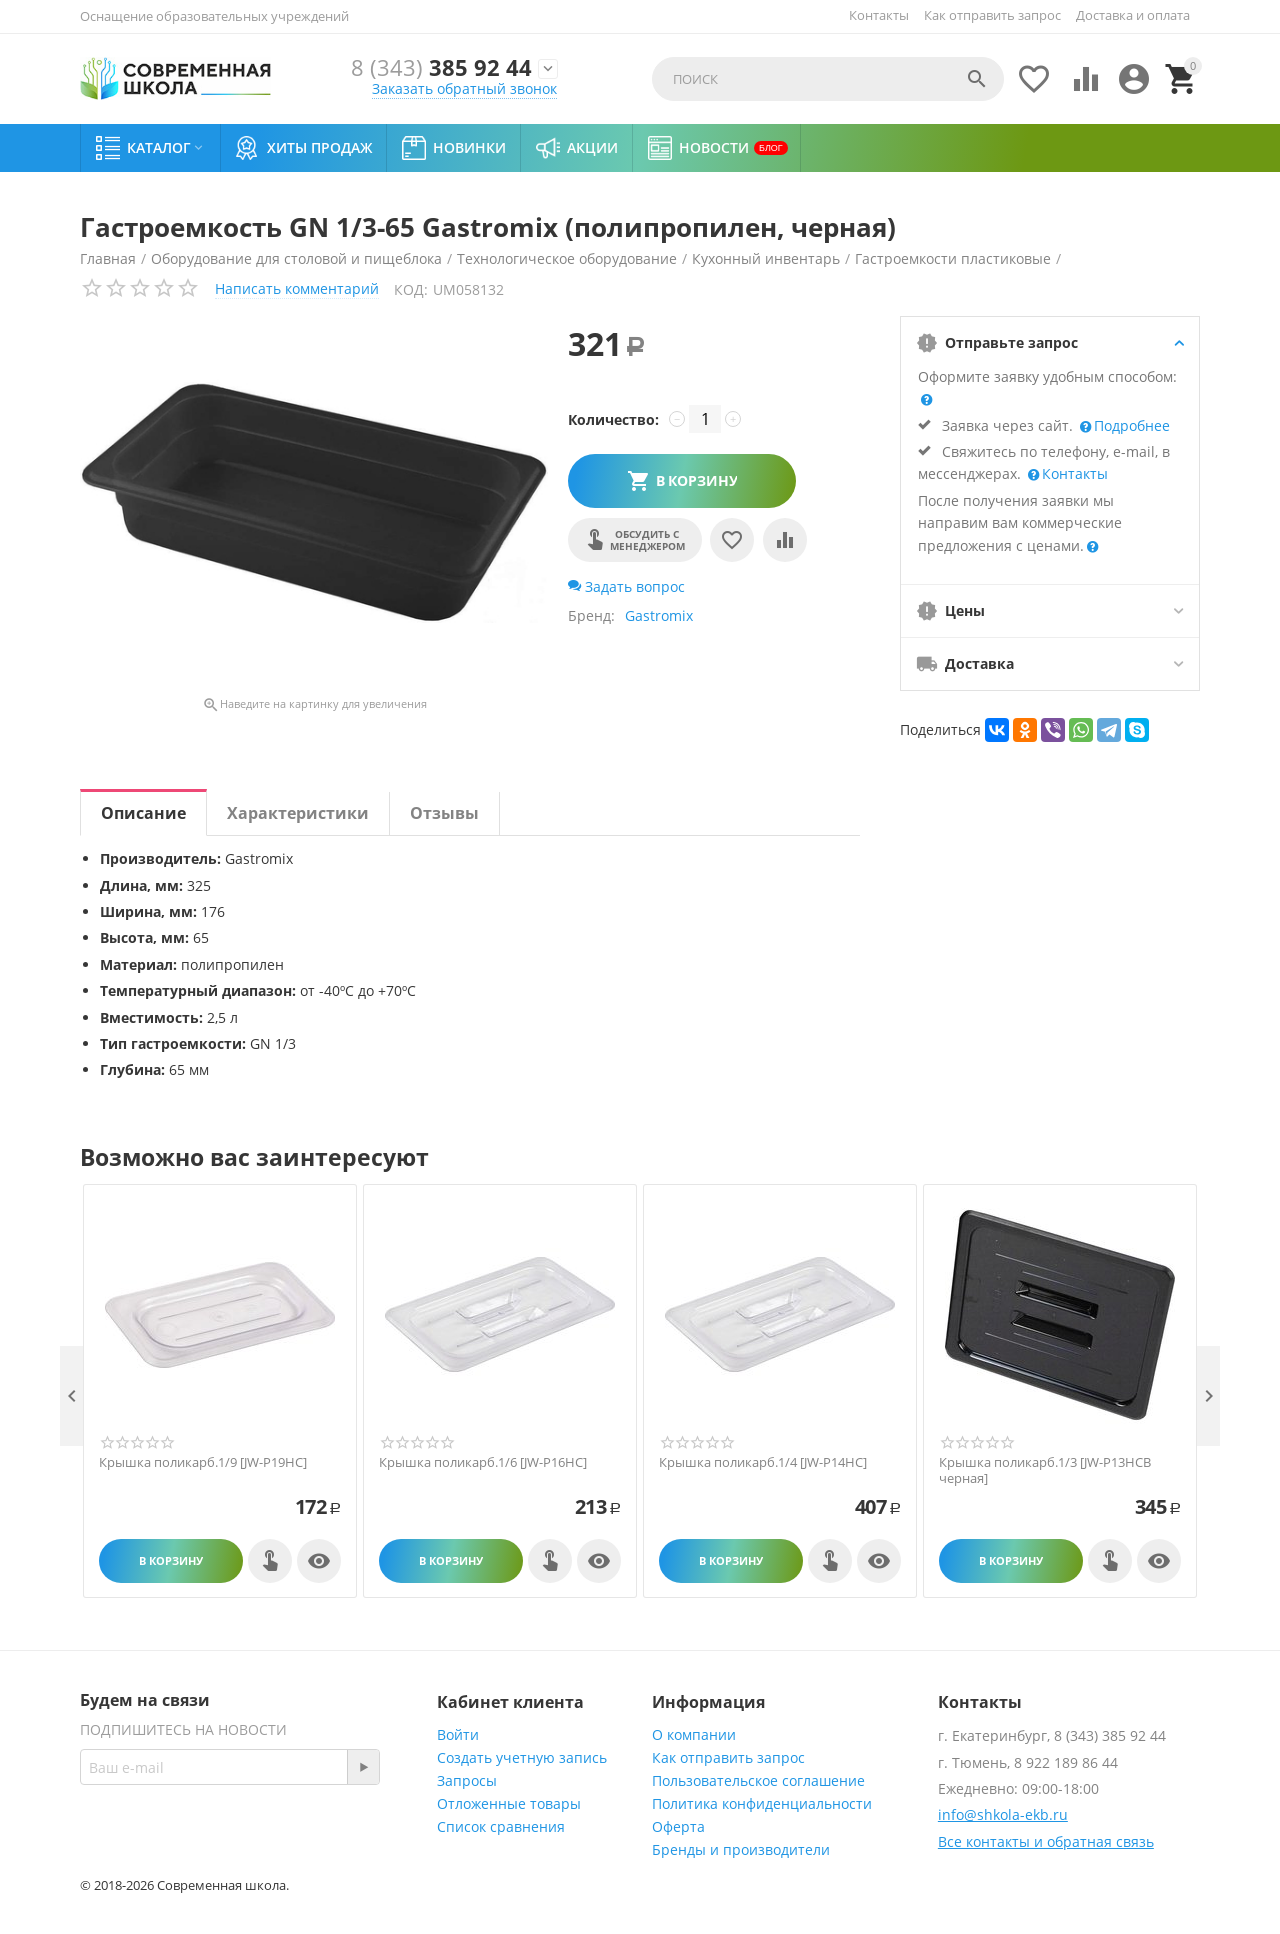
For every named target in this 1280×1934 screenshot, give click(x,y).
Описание (143, 813)
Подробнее (1130, 425)
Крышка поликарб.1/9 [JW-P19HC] (203, 1463)
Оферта (678, 1826)
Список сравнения (501, 1826)
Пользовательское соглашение (758, 1780)
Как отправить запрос (992, 15)
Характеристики (298, 813)
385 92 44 (441, 68)
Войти (458, 1734)
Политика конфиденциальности (762, 1803)
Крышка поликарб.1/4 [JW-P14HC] (763, 1463)
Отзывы (444, 813)
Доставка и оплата (1133, 15)
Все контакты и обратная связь (1046, 1841)
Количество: (613, 419)
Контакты (879, 15)
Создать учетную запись (522, 1757)
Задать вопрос (626, 586)
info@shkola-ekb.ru (1003, 1814)
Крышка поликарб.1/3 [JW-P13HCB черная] (1045, 1470)
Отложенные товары (509, 1803)
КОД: (411, 289)
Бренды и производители (741, 1849)
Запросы (467, 1780)
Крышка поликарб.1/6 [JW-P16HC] (483, 1463)
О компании (694, 1734)
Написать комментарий (297, 288)
